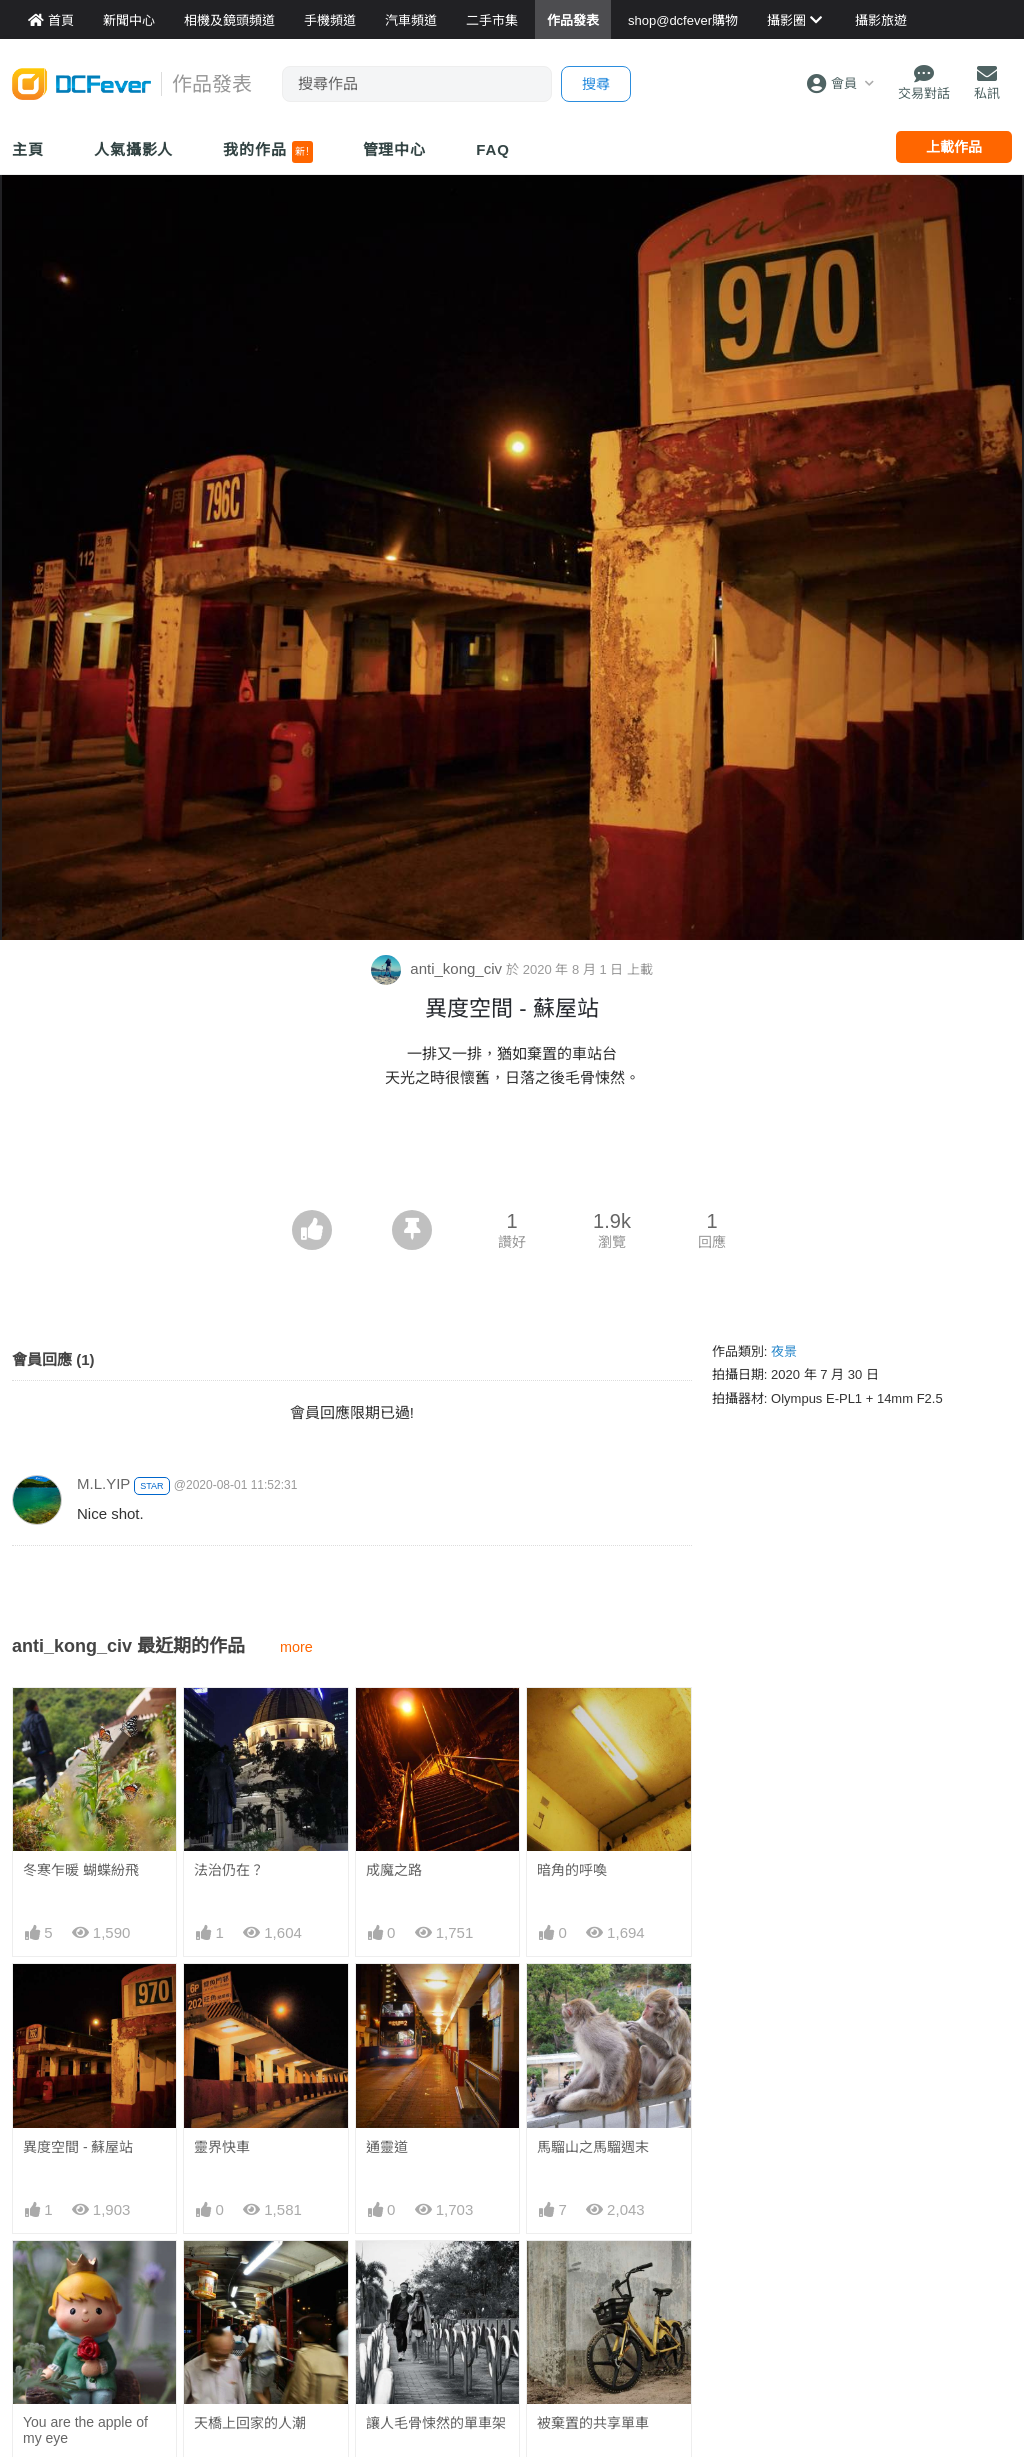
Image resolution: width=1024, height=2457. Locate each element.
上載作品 (954, 147)
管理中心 (395, 149)
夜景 (784, 1351)
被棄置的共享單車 (593, 2423)
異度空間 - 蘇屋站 (78, 2147)
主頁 (28, 149)
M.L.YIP (103, 1483)
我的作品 (267, 152)
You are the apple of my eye (85, 2430)
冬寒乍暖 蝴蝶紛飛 (81, 1870)
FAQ (493, 149)
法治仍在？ (229, 1870)
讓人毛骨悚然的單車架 (436, 2423)
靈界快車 (222, 2147)
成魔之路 (394, 1870)
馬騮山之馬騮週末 (593, 2147)
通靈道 (387, 2147)
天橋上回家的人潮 (250, 2423)
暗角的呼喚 (572, 1870)
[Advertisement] (512, 1155)
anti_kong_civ (438, 968)
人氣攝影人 (134, 149)
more (296, 1647)
